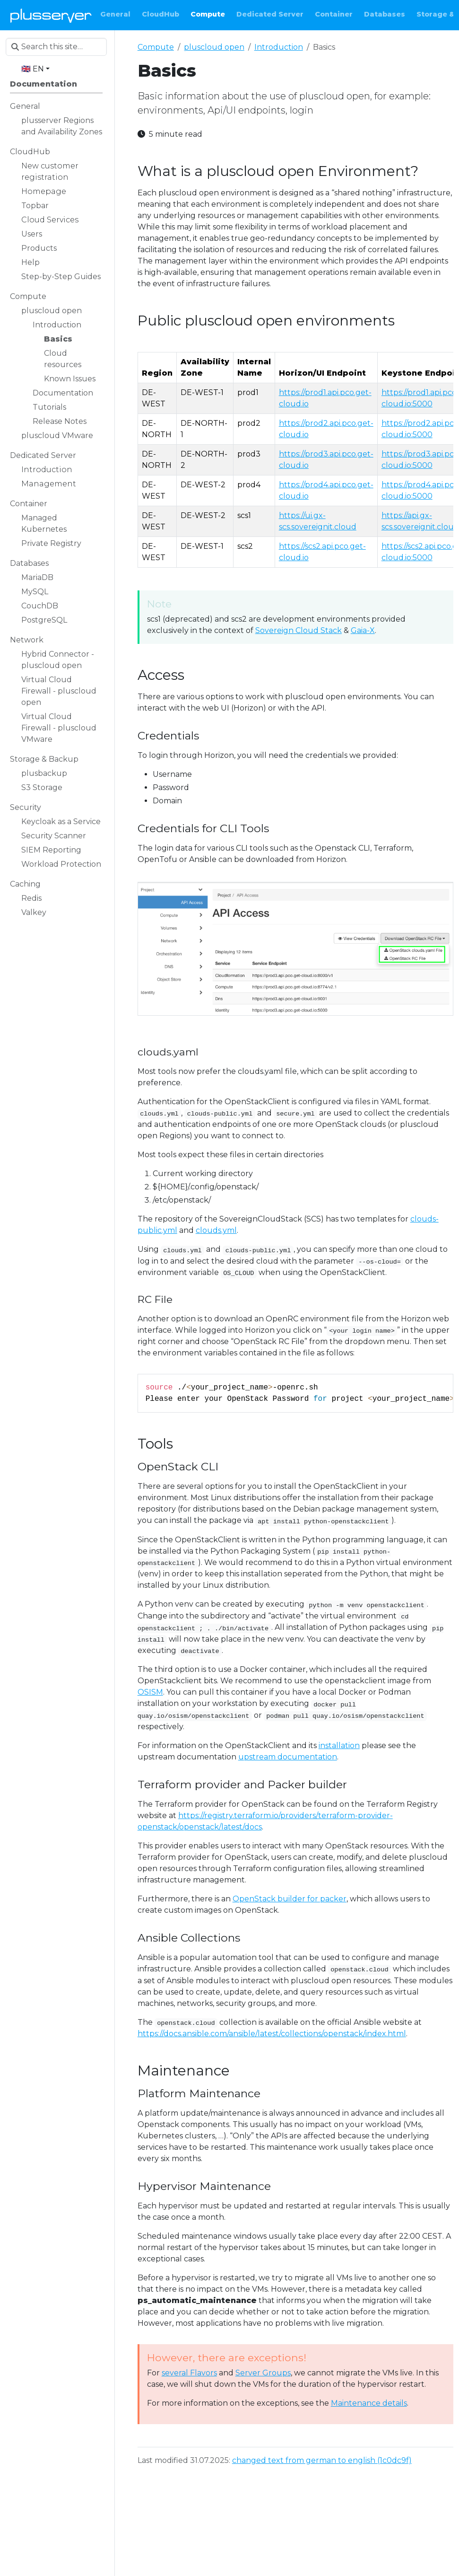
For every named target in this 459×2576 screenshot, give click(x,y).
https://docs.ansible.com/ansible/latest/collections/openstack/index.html (272, 2033)
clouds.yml (216, 1230)
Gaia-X (363, 630)
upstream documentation (287, 1756)
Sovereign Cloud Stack (298, 630)
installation (339, 1745)
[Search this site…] (56, 47)
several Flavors (189, 2372)
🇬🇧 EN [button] (32, 68)
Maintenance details (369, 2403)
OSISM (150, 1692)
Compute (156, 47)
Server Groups (263, 2372)
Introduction (278, 47)
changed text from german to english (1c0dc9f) (322, 2460)
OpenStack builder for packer (289, 1898)
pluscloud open (214, 47)
